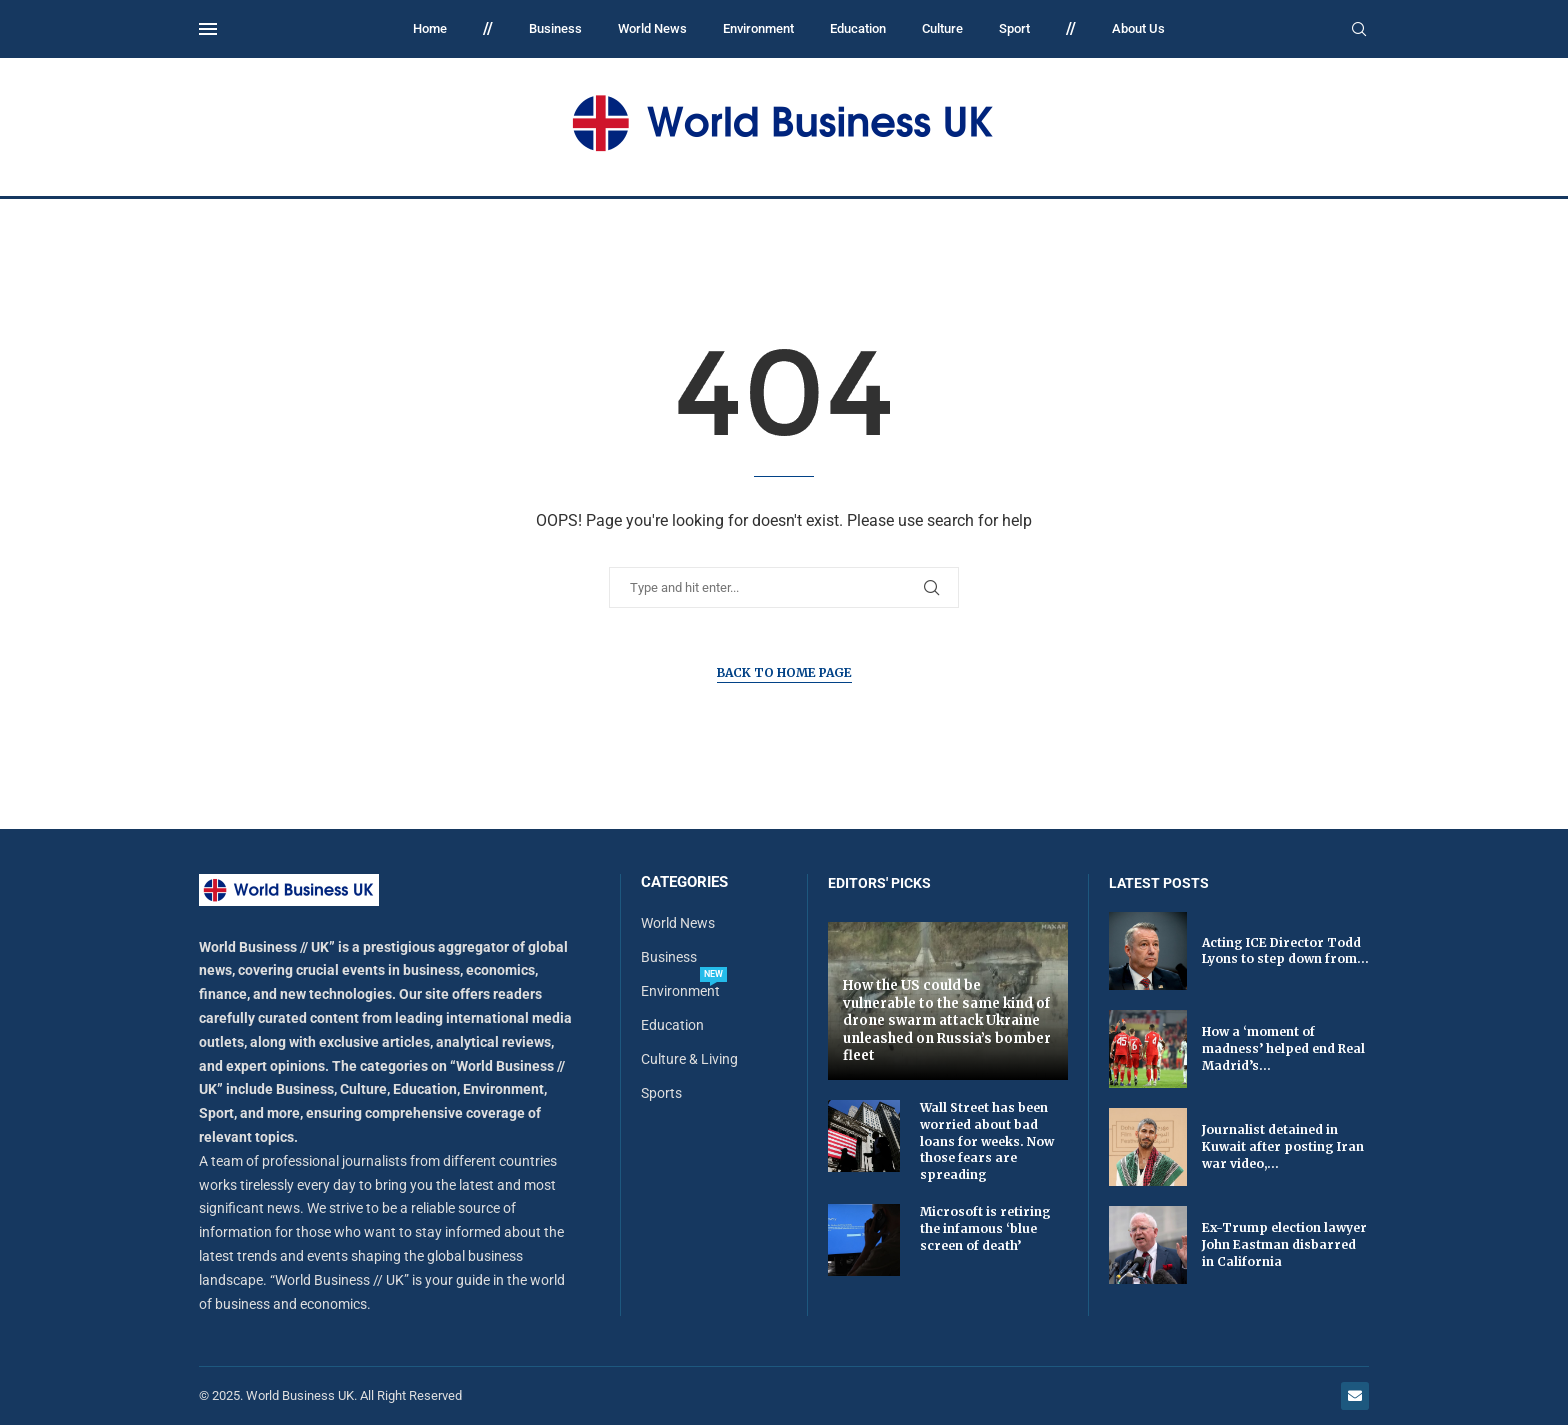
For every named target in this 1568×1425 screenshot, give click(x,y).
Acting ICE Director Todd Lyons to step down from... (1285, 951)
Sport (1014, 28)
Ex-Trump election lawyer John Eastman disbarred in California (1284, 1244)
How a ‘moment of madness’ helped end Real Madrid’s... (1283, 1048)
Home (430, 28)
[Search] (1359, 30)
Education (858, 28)
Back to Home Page (784, 672)
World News (652, 28)
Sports (661, 1093)
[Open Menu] (208, 29)
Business (555, 28)
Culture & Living (689, 1059)
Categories (684, 882)
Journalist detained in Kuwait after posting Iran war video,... (1283, 1146)
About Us (1138, 28)
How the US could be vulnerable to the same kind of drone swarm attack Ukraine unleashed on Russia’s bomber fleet (947, 1020)
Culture (942, 28)
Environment (758, 28)
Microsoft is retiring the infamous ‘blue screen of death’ (985, 1228)
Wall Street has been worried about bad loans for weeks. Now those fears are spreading (987, 1141)
